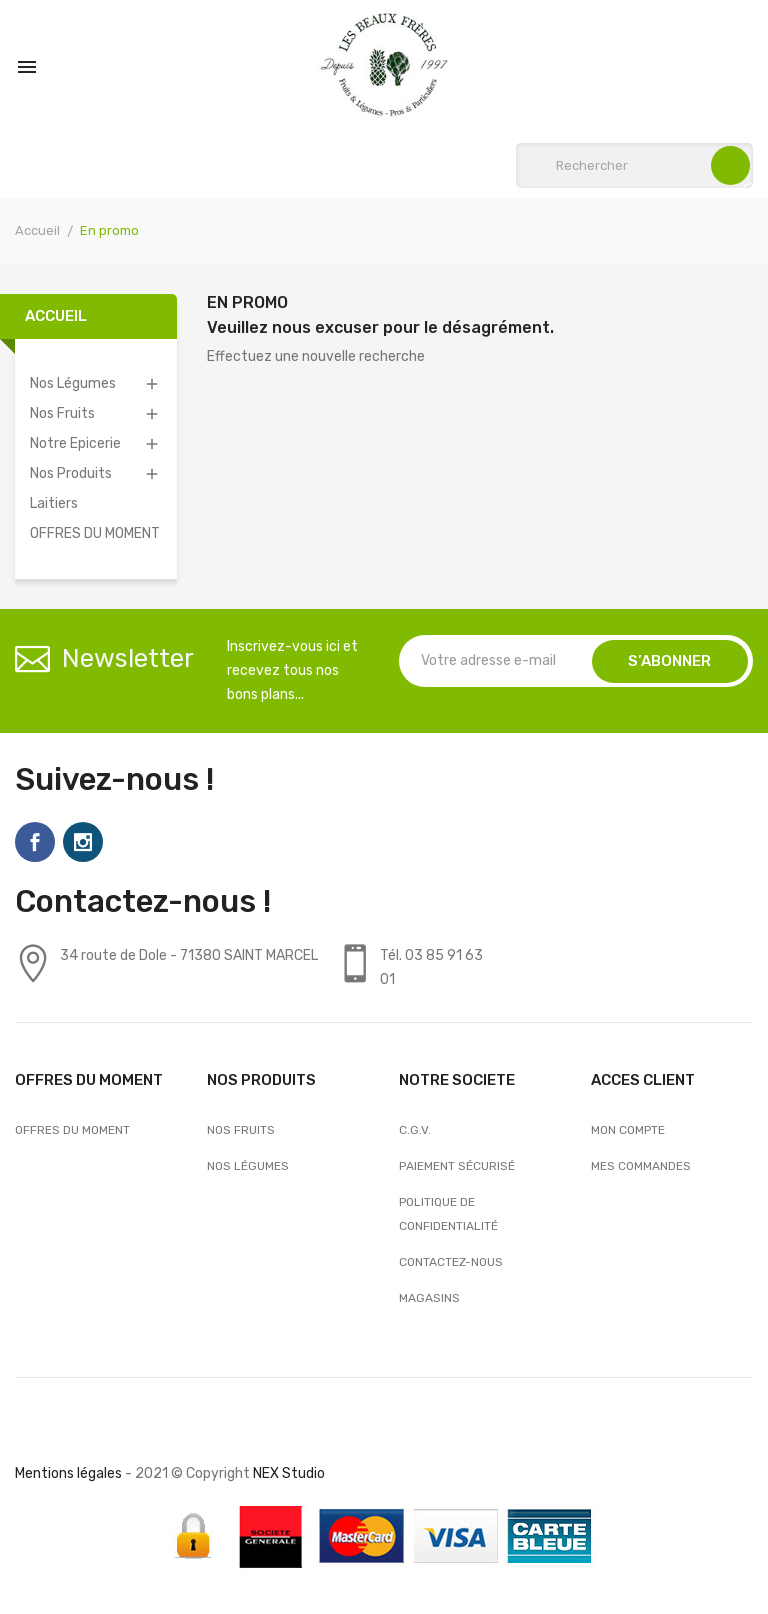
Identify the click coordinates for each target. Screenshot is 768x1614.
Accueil (56, 316)
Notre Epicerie (75, 443)
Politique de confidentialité (448, 1214)
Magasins (429, 1298)
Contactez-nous (451, 1262)
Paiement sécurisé (457, 1166)
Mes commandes (641, 1166)
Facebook (35, 842)
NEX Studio (289, 1473)
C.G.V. (415, 1130)
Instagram (83, 842)
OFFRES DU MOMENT (95, 533)
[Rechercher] (634, 165)
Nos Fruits (62, 413)
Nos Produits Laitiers (71, 488)
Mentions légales (68, 1473)
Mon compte (628, 1130)
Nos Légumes (73, 383)
